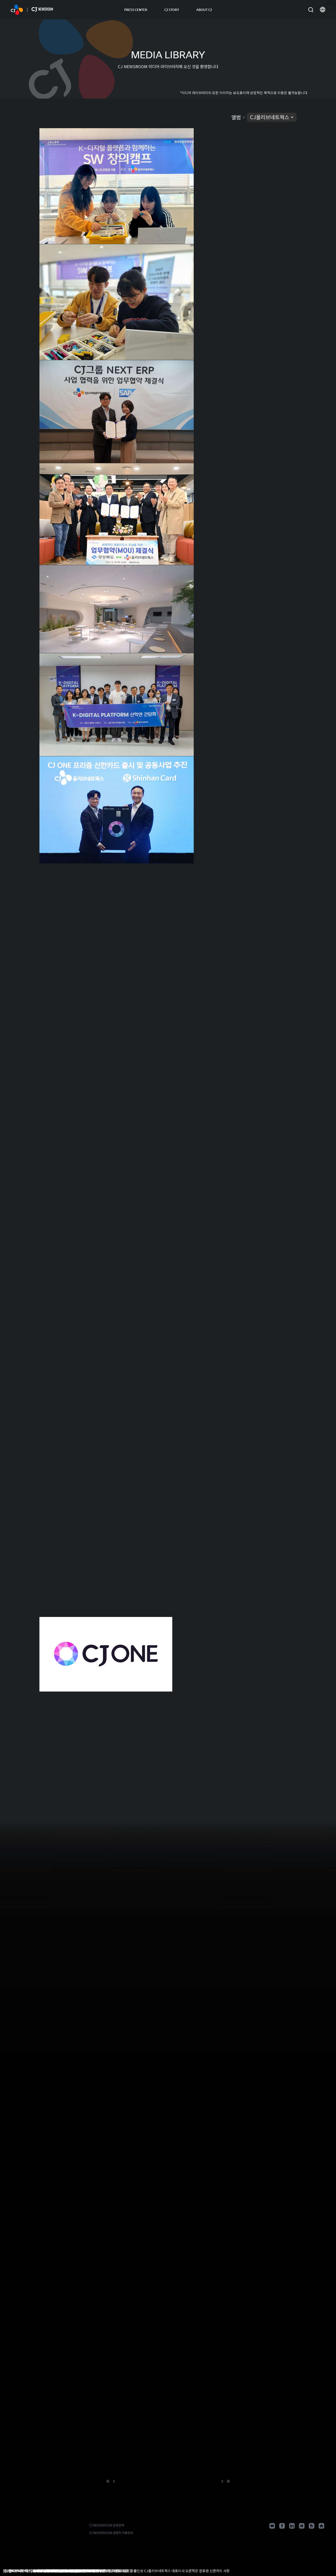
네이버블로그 (302, 2526)
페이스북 (282, 2526)
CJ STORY (171, 10)
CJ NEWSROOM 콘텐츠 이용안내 (111, 2533)
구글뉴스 (311, 2526)
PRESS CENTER (135, 10)
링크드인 (292, 2526)
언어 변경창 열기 (322, 9)
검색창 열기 (311, 9)
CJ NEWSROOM (17, 10)
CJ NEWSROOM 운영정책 (106, 2525)
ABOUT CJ (204, 10)
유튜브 (272, 2526)
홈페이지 (321, 2526)
